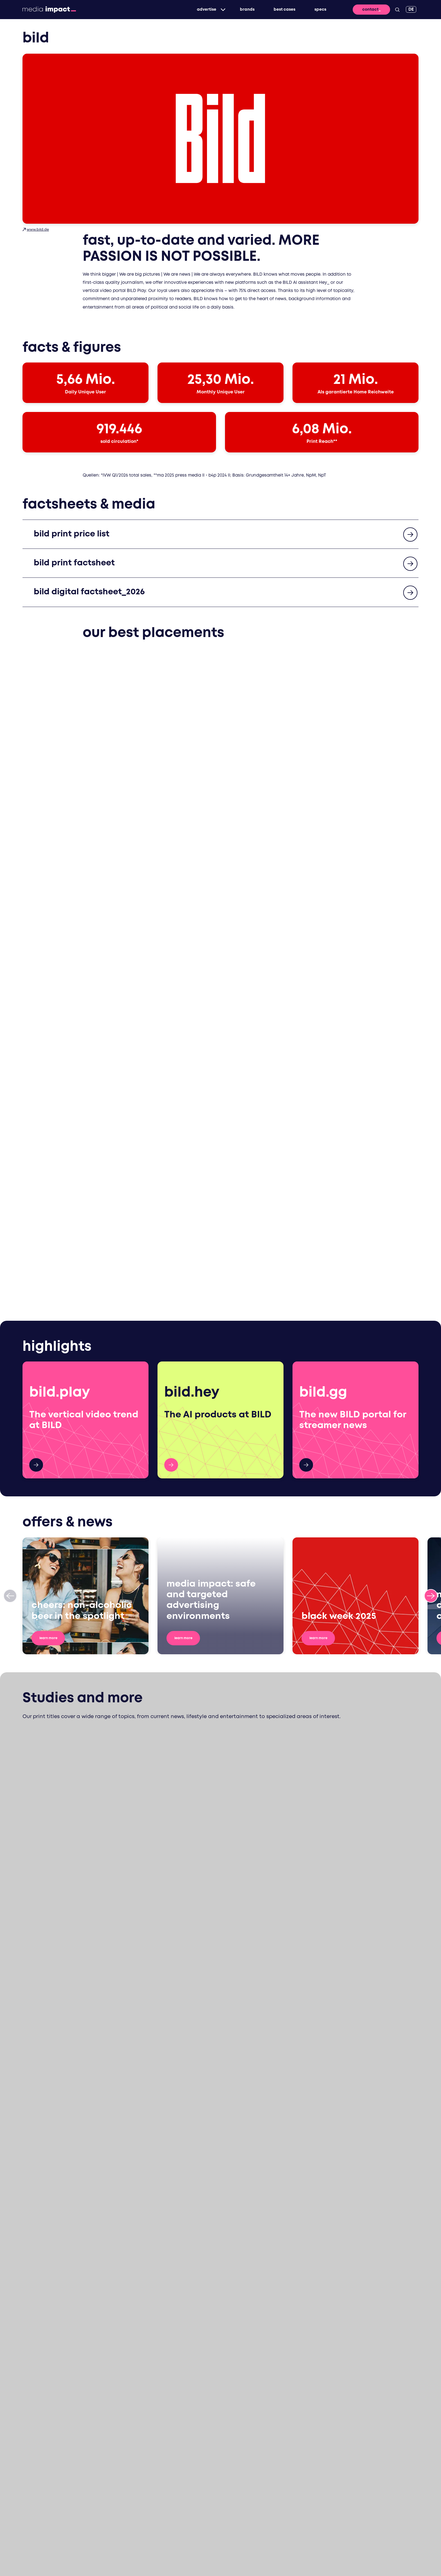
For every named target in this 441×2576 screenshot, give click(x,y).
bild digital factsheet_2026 (95, 594)
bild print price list (76, 536)
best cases (280, 9)
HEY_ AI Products (171, 1133)
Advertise (202, 9)
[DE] (411, 9)
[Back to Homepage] (49, 9)
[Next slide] (431, 1264)
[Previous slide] (10, 1264)
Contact (370, 9)
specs (316, 9)
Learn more (55, 1306)
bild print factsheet (78, 565)
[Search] (397, 9)
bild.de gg (306, 1133)
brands (242, 9)
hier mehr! (36, 1133)
